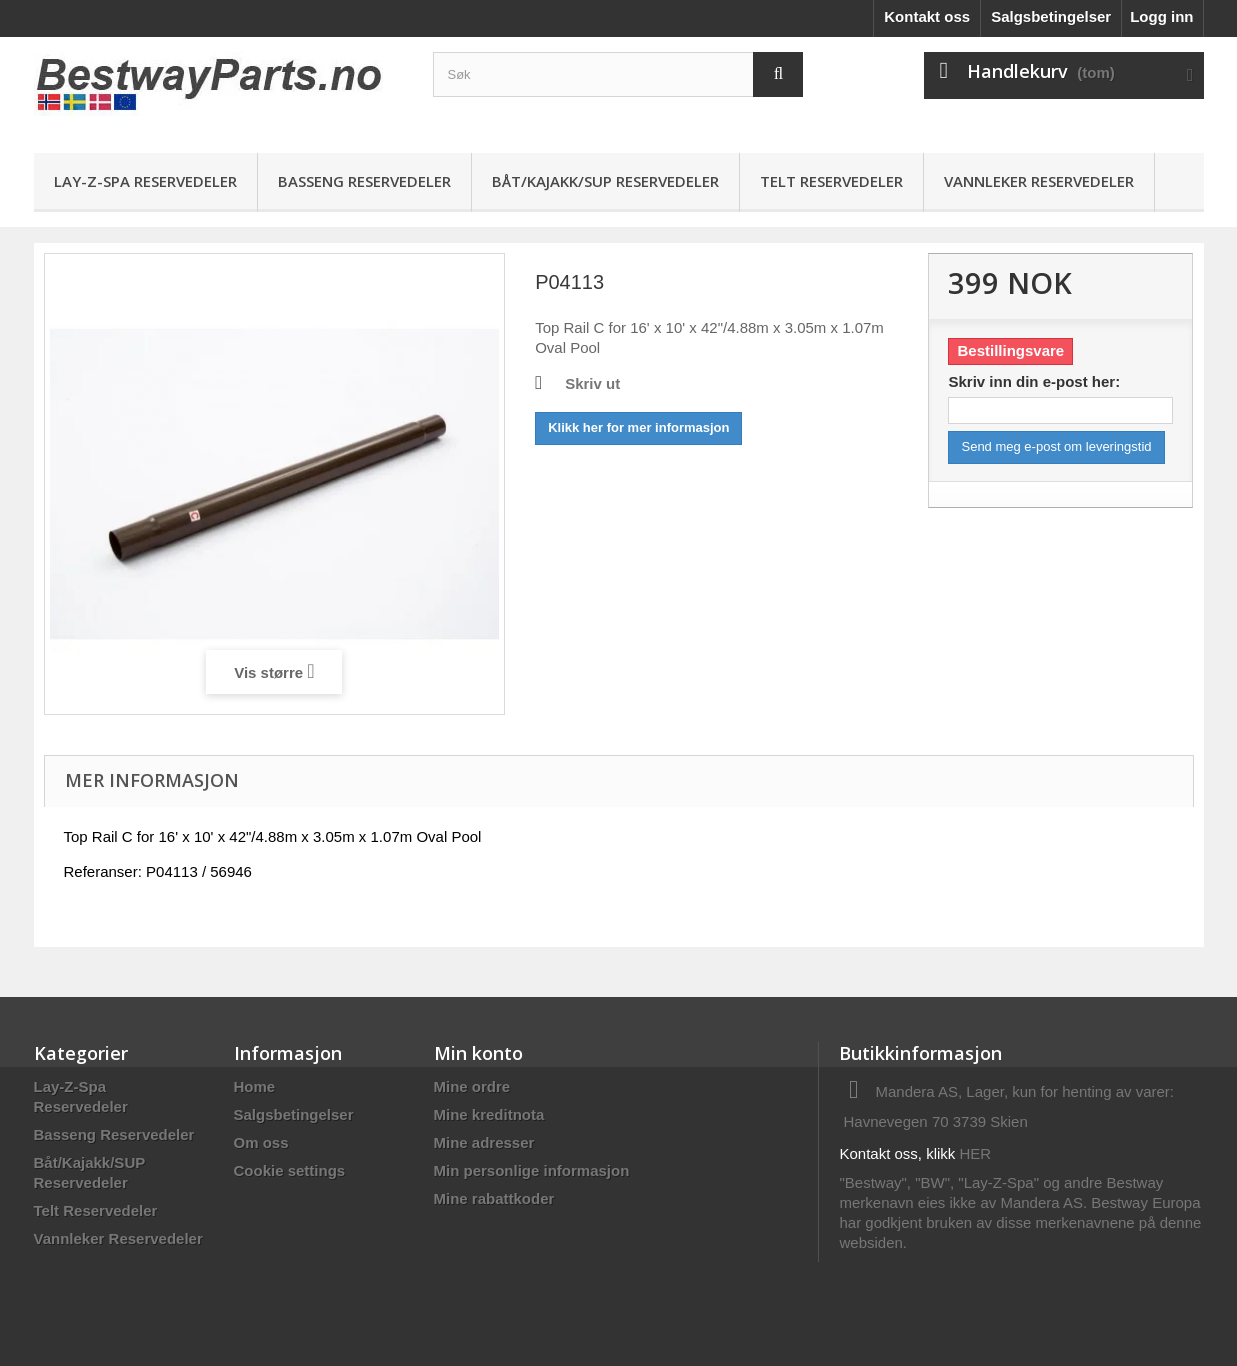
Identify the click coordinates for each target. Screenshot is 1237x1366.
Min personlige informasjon (532, 1170)
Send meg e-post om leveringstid (1056, 446)
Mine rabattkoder (494, 1198)
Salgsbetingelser (1051, 16)
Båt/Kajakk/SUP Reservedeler (605, 181)
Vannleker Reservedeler (1039, 181)
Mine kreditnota (489, 1114)
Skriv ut (592, 383)
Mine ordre (472, 1086)
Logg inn (1161, 16)
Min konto (478, 1053)
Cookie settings (290, 1170)
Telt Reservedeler (831, 181)
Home (255, 1086)
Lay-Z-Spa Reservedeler (145, 181)
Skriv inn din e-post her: (1034, 381)
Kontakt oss (927, 16)
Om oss (261, 1142)
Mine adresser (484, 1142)
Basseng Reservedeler (364, 181)
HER (976, 1153)
